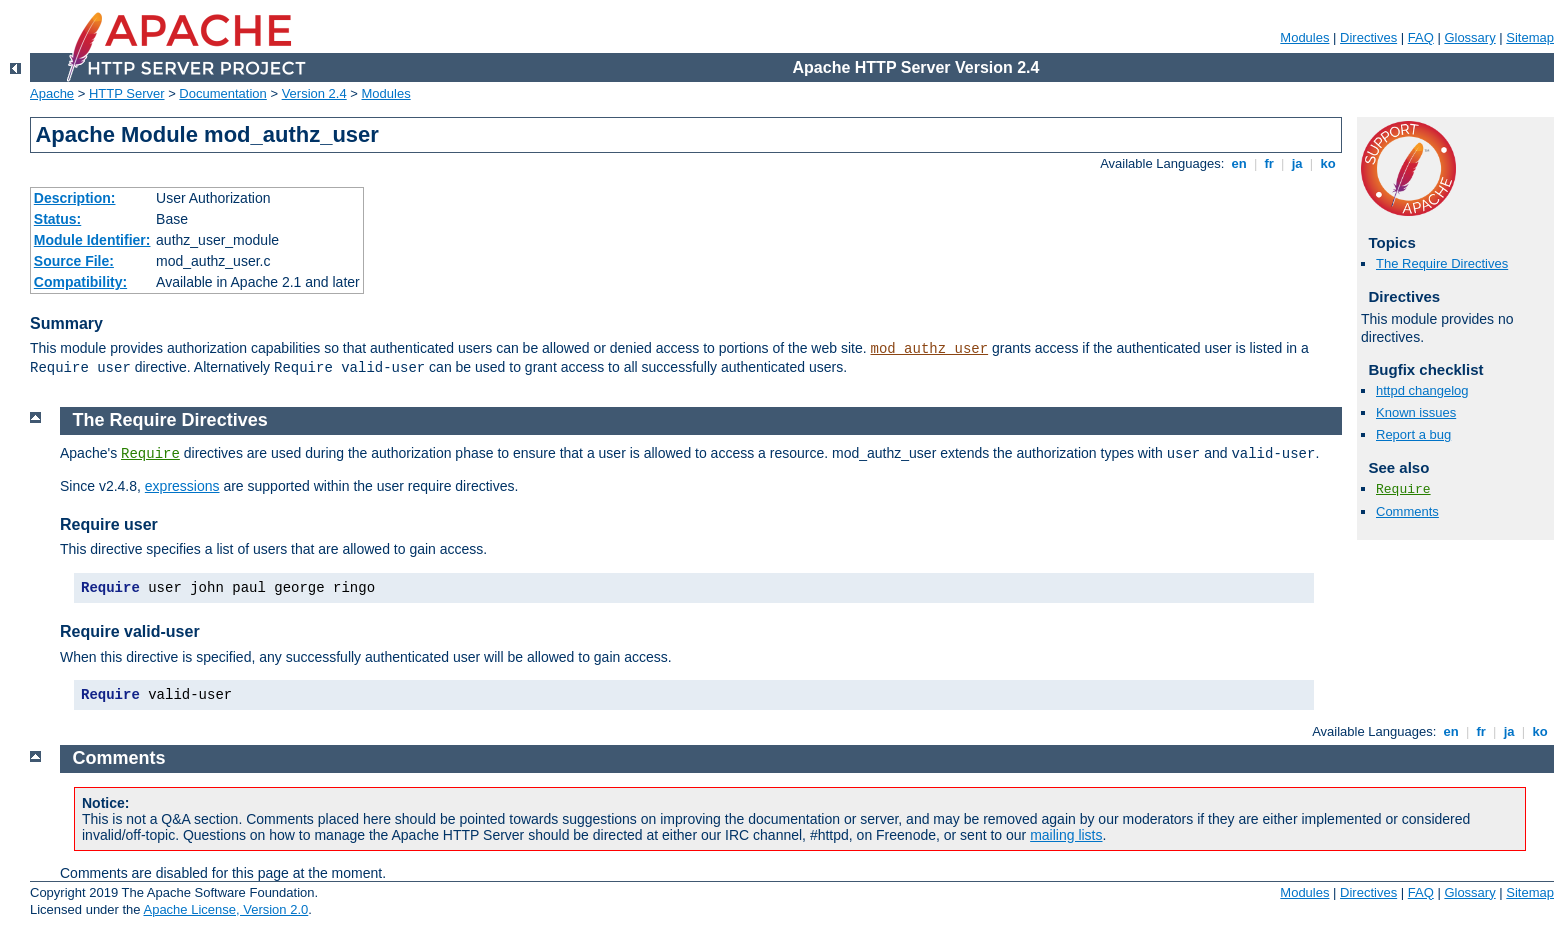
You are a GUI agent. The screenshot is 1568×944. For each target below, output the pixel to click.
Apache (52, 93)
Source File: (74, 261)
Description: (75, 198)
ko (1328, 163)
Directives (1368, 37)
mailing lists (1066, 835)
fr (1269, 163)
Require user (109, 524)
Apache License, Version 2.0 (225, 909)
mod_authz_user (930, 349)
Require (1403, 489)
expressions (182, 486)
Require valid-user (130, 631)
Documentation (222, 93)
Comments (1407, 511)
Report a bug (1413, 434)
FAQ (1421, 37)
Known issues (1416, 412)
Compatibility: (80, 282)
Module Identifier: (92, 240)
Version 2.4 (314, 93)
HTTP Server (127, 93)
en (1239, 163)
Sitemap (1530, 37)
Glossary (1469, 37)
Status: (57, 219)
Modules (1304, 37)
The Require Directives (1442, 263)
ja (1297, 163)
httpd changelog (1422, 390)
